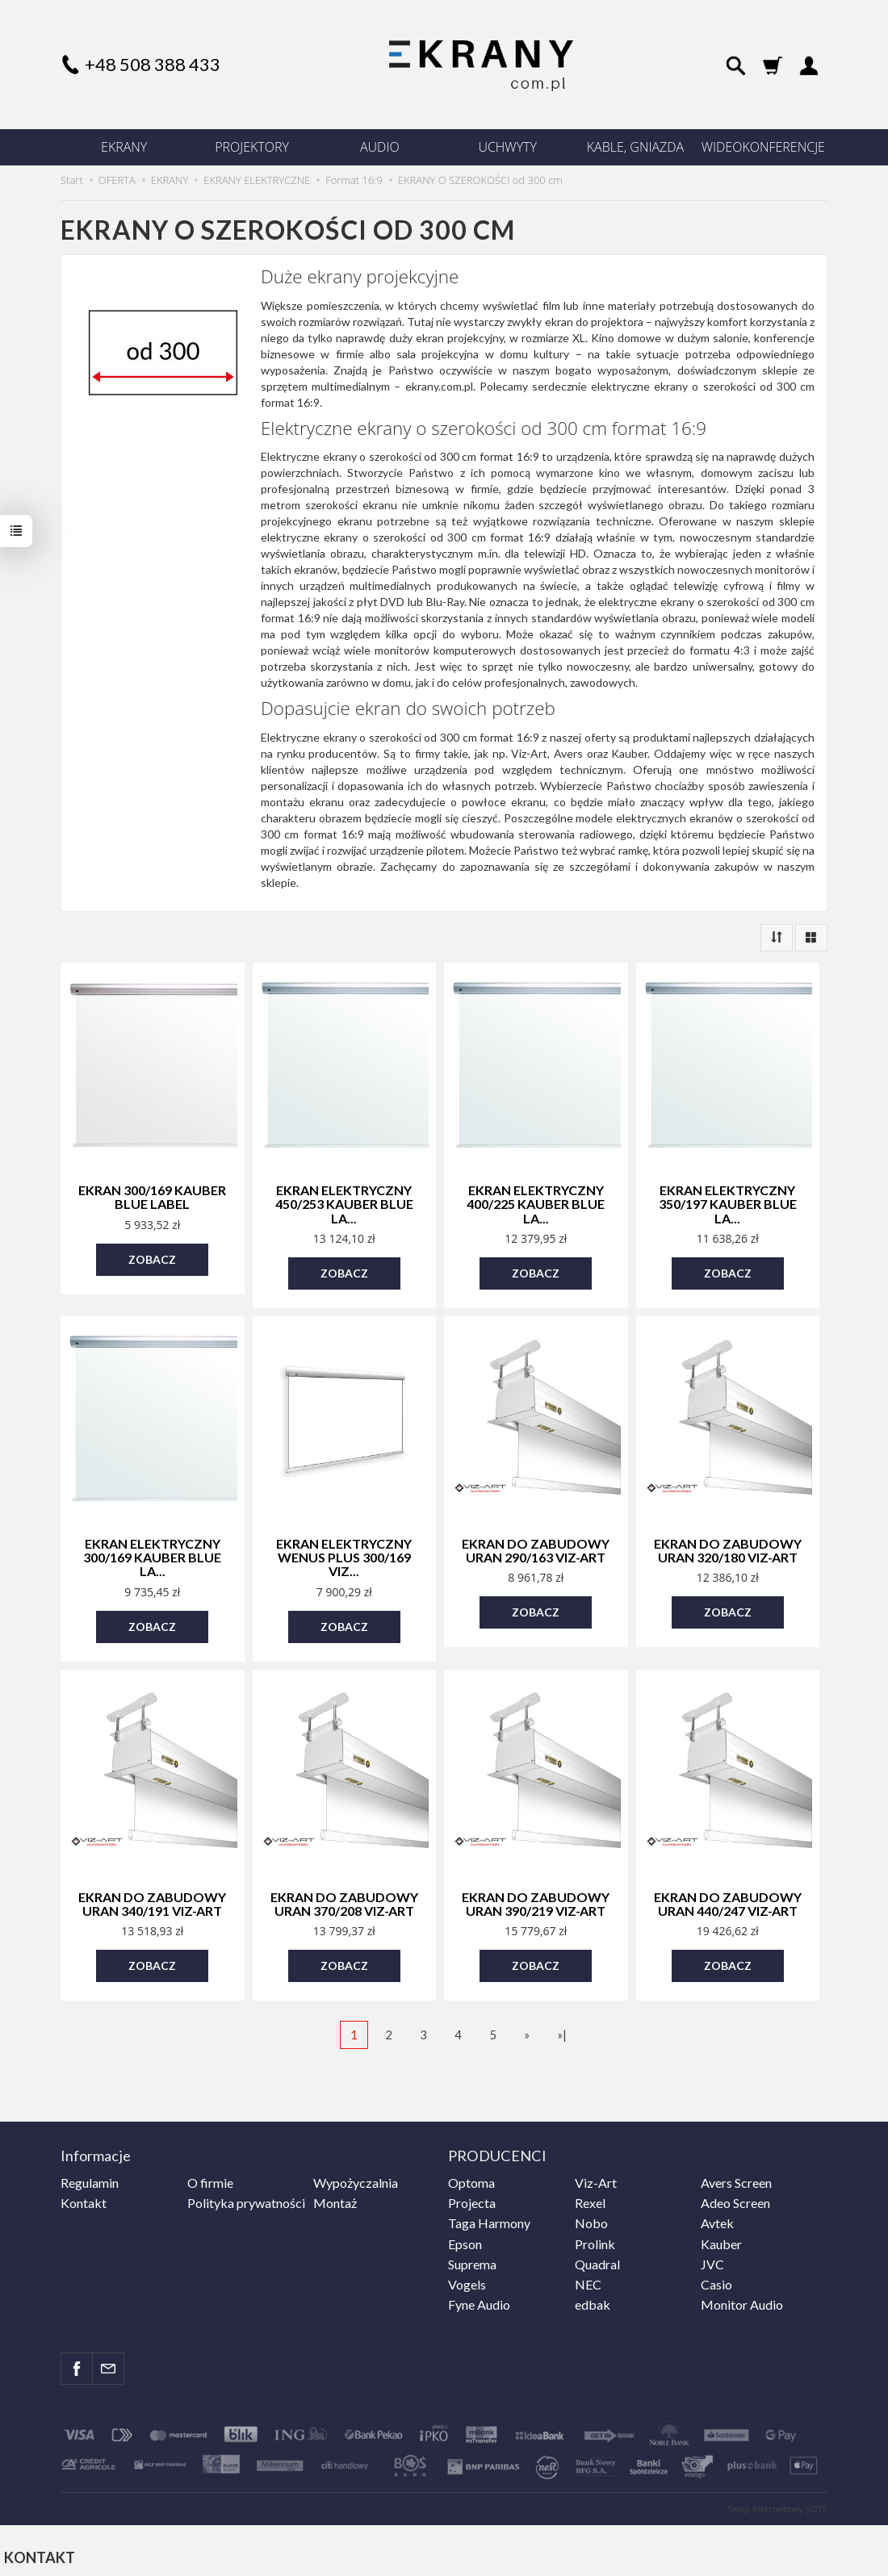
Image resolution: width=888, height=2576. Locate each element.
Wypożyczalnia (355, 2177)
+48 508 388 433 (152, 64)
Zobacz (152, 1258)
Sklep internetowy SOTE (777, 2503)
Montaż (335, 2198)
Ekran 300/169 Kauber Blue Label (152, 1197)
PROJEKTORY (252, 147)
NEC (588, 2279)
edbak (592, 2299)
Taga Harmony (489, 2218)
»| (562, 2031)
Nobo (591, 2218)
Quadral (597, 2259)
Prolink (595, 2238)
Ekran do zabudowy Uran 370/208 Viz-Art (344, 1901)
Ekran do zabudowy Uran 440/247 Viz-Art (728, 1901)
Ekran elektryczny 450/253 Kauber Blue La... (344, 1203)
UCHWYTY (507, 147)
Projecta (472, 2198)
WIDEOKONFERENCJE (763, 147)
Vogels (467, 2279)
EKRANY (124, 147)
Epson (465, 2238)
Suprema (472, 2259)
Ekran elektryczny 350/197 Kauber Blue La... (728, 1203)
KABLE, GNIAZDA (635, 147)
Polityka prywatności (246, 2198)
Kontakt (84, 2198)
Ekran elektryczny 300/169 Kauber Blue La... (152, 1555)
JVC (712, 2259)
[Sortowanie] (776, 937)
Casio (716, 2279)
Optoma (471, 2177)
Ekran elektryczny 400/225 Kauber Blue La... (536, 1203)
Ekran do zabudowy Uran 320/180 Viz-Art (728, 1548)
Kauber (721, 2238)
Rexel (590, 2198)
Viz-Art (596, 2177)
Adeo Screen (735, 2198)
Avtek (717, 2218)
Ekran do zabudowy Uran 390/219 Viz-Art (535, 1901)
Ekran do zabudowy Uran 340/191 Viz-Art (152, 1901)
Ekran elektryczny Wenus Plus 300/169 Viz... (344, 1555)
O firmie (210, 2177)
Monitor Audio (742, 2299)
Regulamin (90, 2177)
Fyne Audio (479, 2299)
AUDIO (380, 147)
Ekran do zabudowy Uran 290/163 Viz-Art (535, 1548)
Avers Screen (736, 2177)
